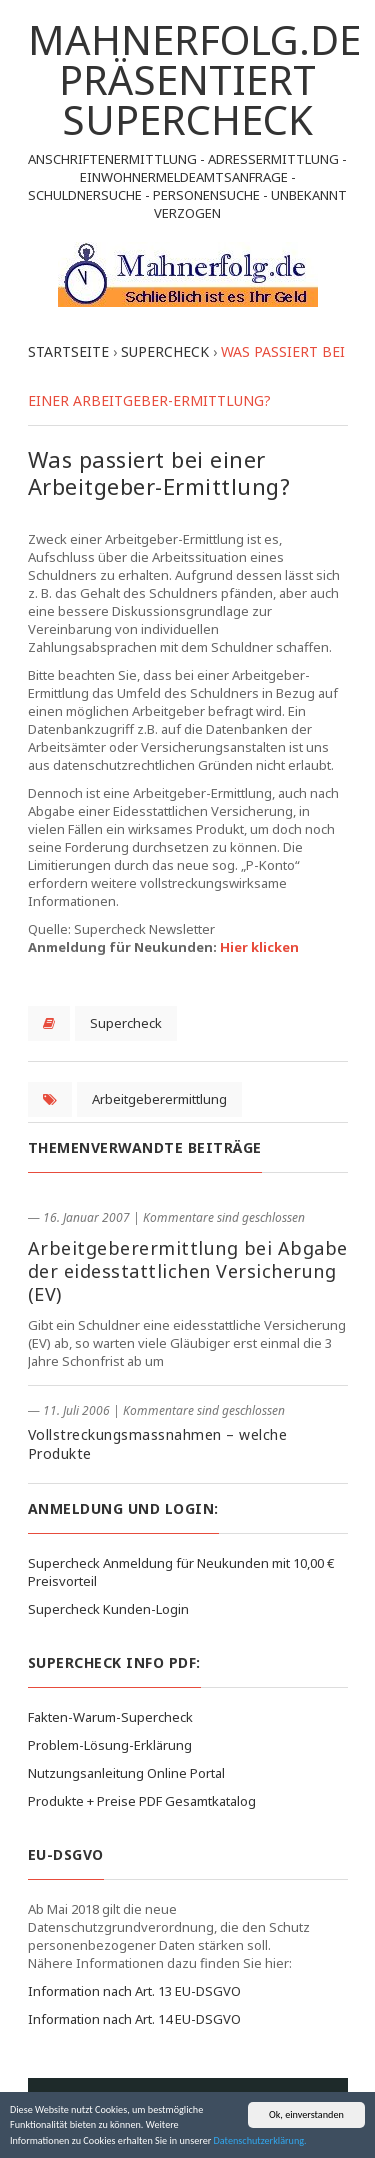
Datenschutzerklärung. (260, 2141)
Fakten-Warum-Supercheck (110, 1717)
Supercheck (126, 1023)
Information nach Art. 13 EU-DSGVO (134, 1991)
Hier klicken (259, 947)
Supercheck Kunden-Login (108, 1609)
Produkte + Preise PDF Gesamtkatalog (142, 1801)
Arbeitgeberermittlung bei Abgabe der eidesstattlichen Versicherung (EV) (188, 1271)
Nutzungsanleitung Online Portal (126, 1773)
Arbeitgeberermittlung (159, 1099)
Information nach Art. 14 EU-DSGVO (134, 2019)
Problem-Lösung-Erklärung (110, 1745)
